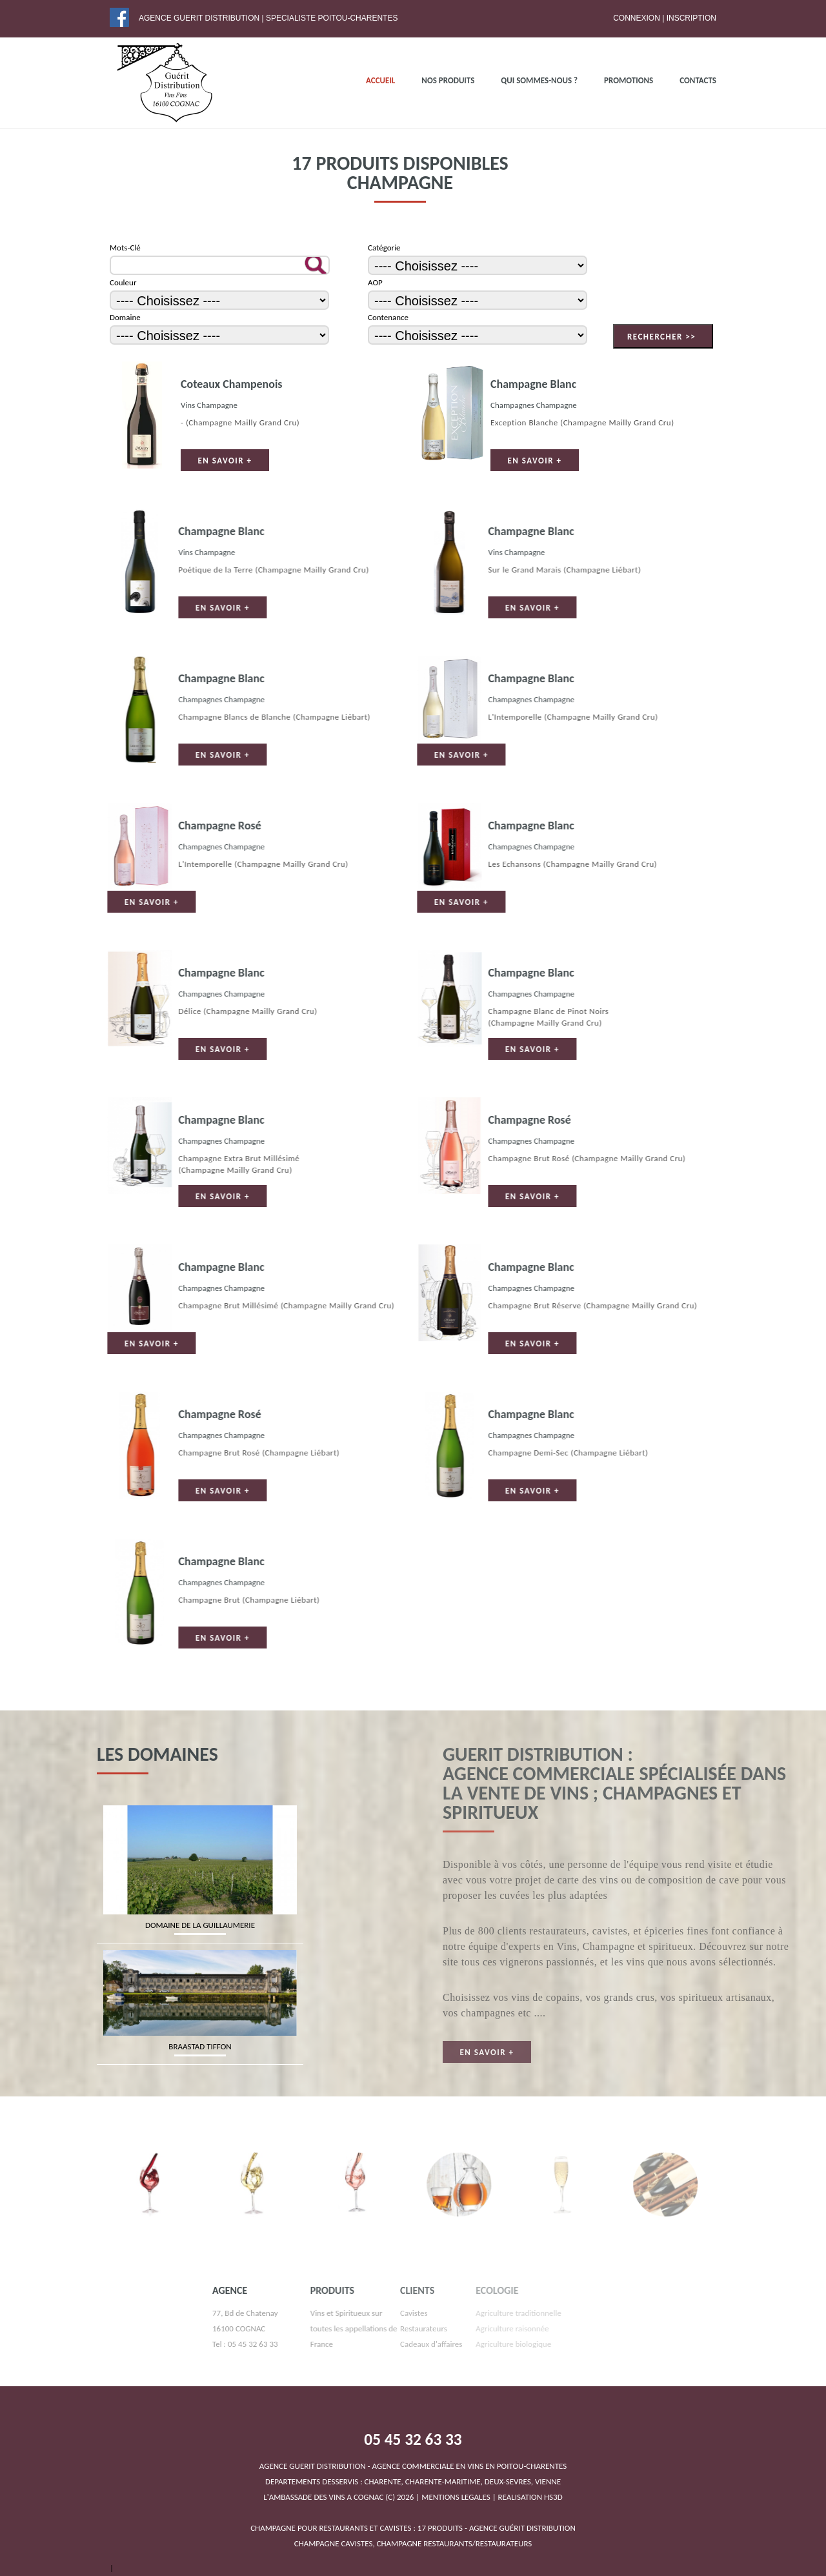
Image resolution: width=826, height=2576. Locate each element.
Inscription (691, 18)
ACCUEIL (380, 80)
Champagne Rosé (57, 825)
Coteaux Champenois (230, 384)
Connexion (636, 18)
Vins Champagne (207, 405)
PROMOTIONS (628, 80)
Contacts (698, 80)
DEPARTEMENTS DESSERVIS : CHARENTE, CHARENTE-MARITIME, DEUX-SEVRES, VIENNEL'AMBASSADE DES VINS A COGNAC (413, 2481)
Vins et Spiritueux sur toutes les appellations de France (273, 2328)
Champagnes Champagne (532, 405)
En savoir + (223, 460)
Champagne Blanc (531, 384)
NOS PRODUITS (447, 80)
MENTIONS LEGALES (455, 2497)
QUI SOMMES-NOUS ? (539, 80)
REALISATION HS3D (530, 2497)
